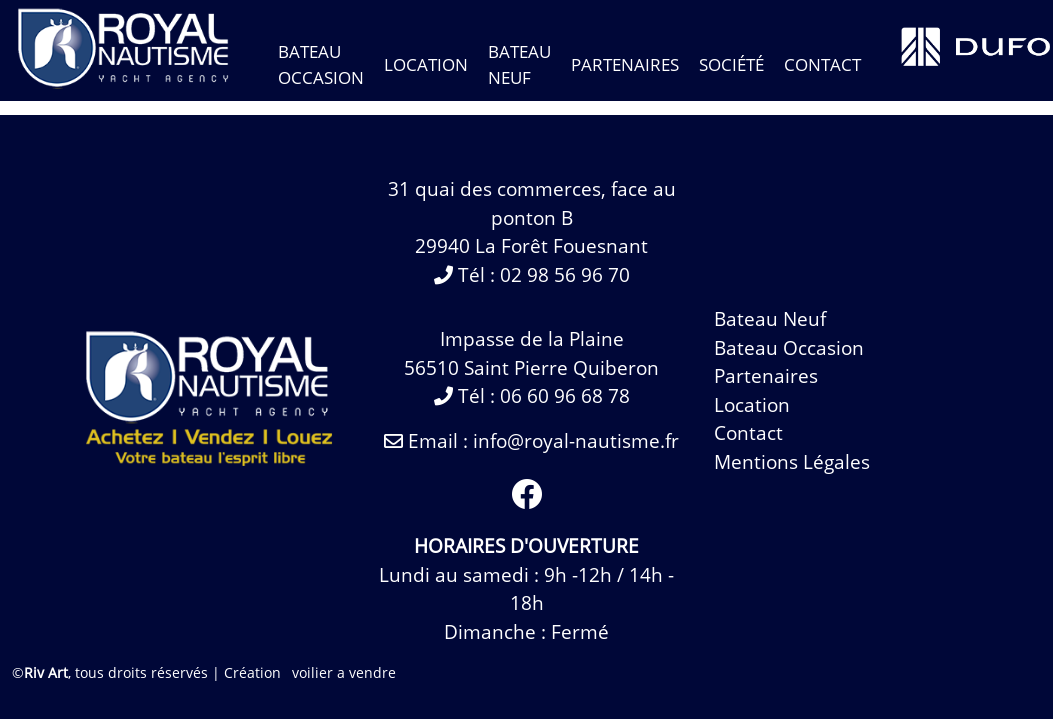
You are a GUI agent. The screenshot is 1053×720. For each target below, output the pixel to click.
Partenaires (625, 64)
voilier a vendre (344, 672)
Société (731, 64)
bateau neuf (770, 319)
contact (822, 64)
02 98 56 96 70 (565, 275)
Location (426, 64)
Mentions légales (792, 462)
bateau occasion (789, 348)
